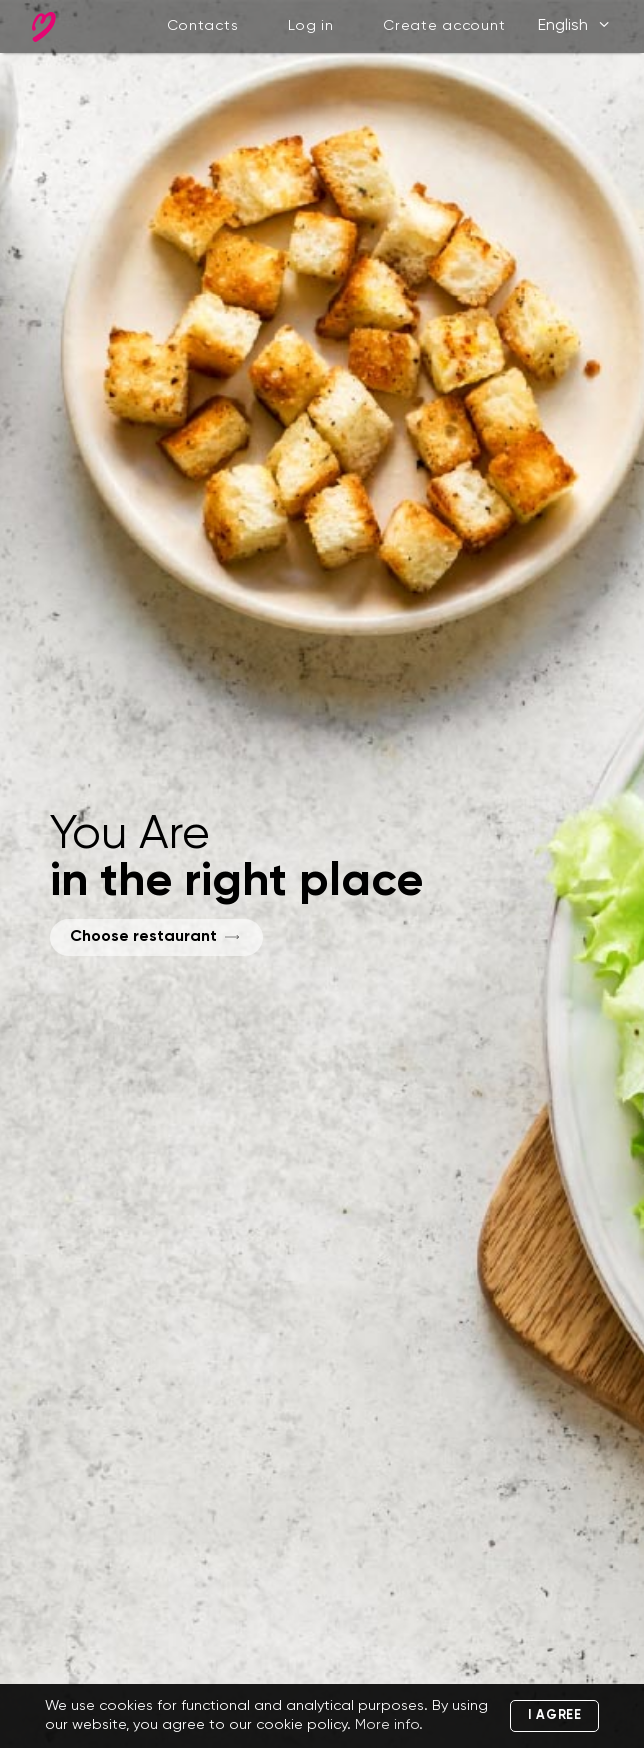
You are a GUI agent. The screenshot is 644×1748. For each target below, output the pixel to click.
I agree (555, 1715)
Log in (311, 26)
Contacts (203, 26)
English (575, 26)
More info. (389, 1725)
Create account (444, 26)
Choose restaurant (143, 937)
